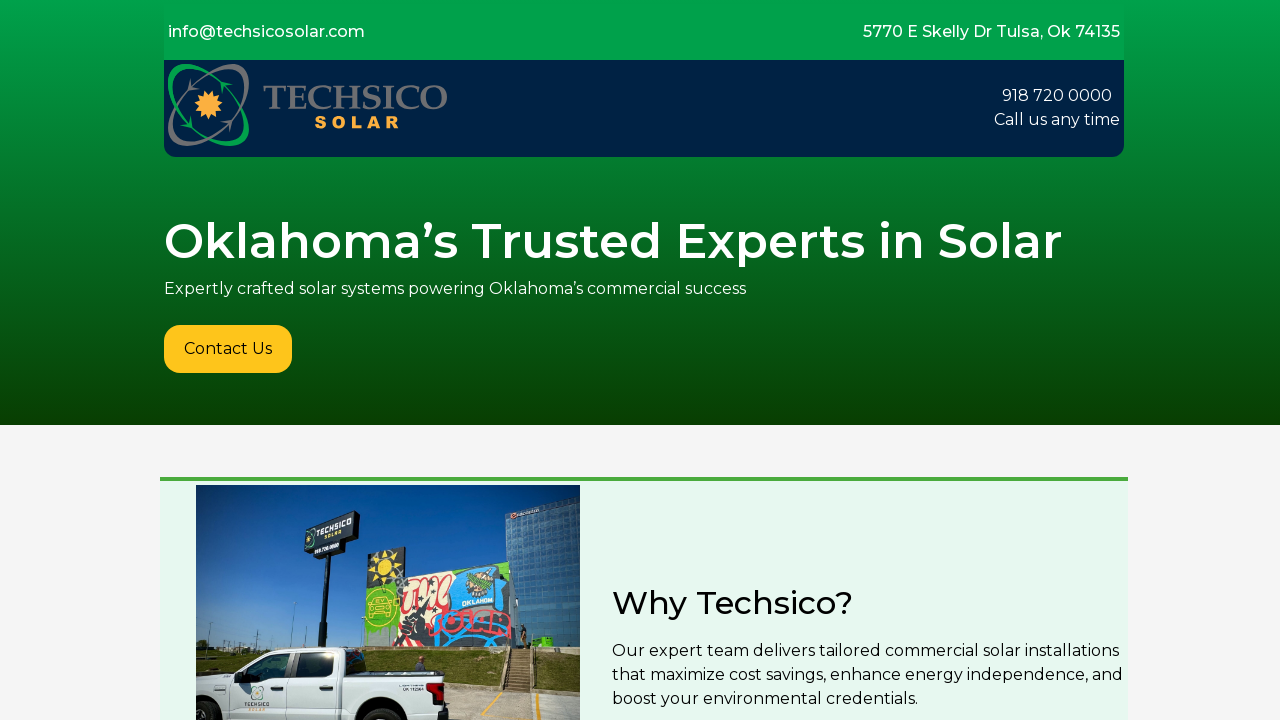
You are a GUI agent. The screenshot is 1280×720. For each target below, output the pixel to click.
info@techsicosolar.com (266, 31)
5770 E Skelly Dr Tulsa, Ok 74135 (991, 31)
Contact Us (228, 348)
